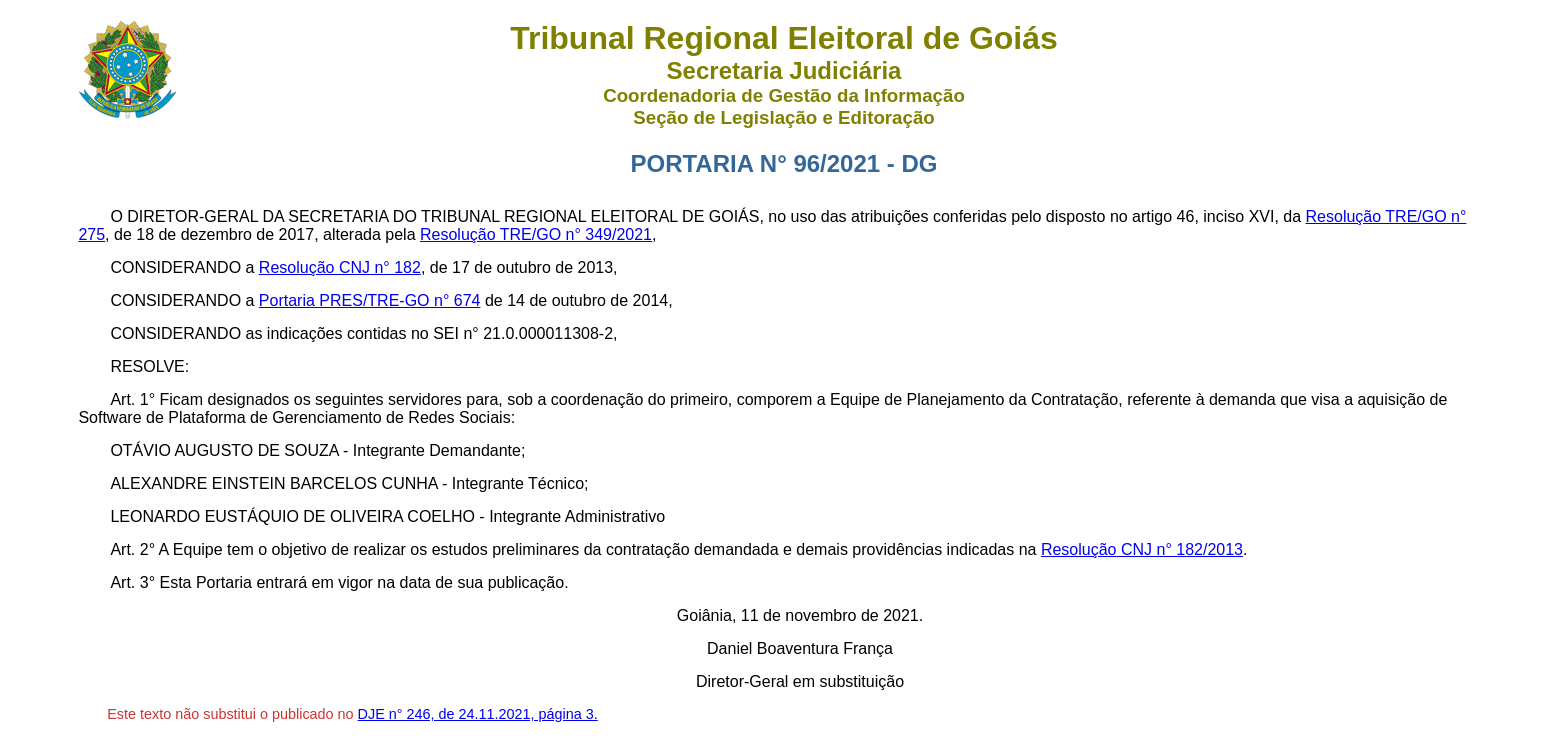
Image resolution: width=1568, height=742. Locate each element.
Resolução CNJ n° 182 (340, 267)
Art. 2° (132, 549)
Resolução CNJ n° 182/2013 (1142, 549)
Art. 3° (132, 582)
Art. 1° (132, 399)
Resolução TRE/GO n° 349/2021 (536, 234)
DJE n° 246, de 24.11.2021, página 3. (478, 714)
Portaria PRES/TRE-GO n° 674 (370, 300)
